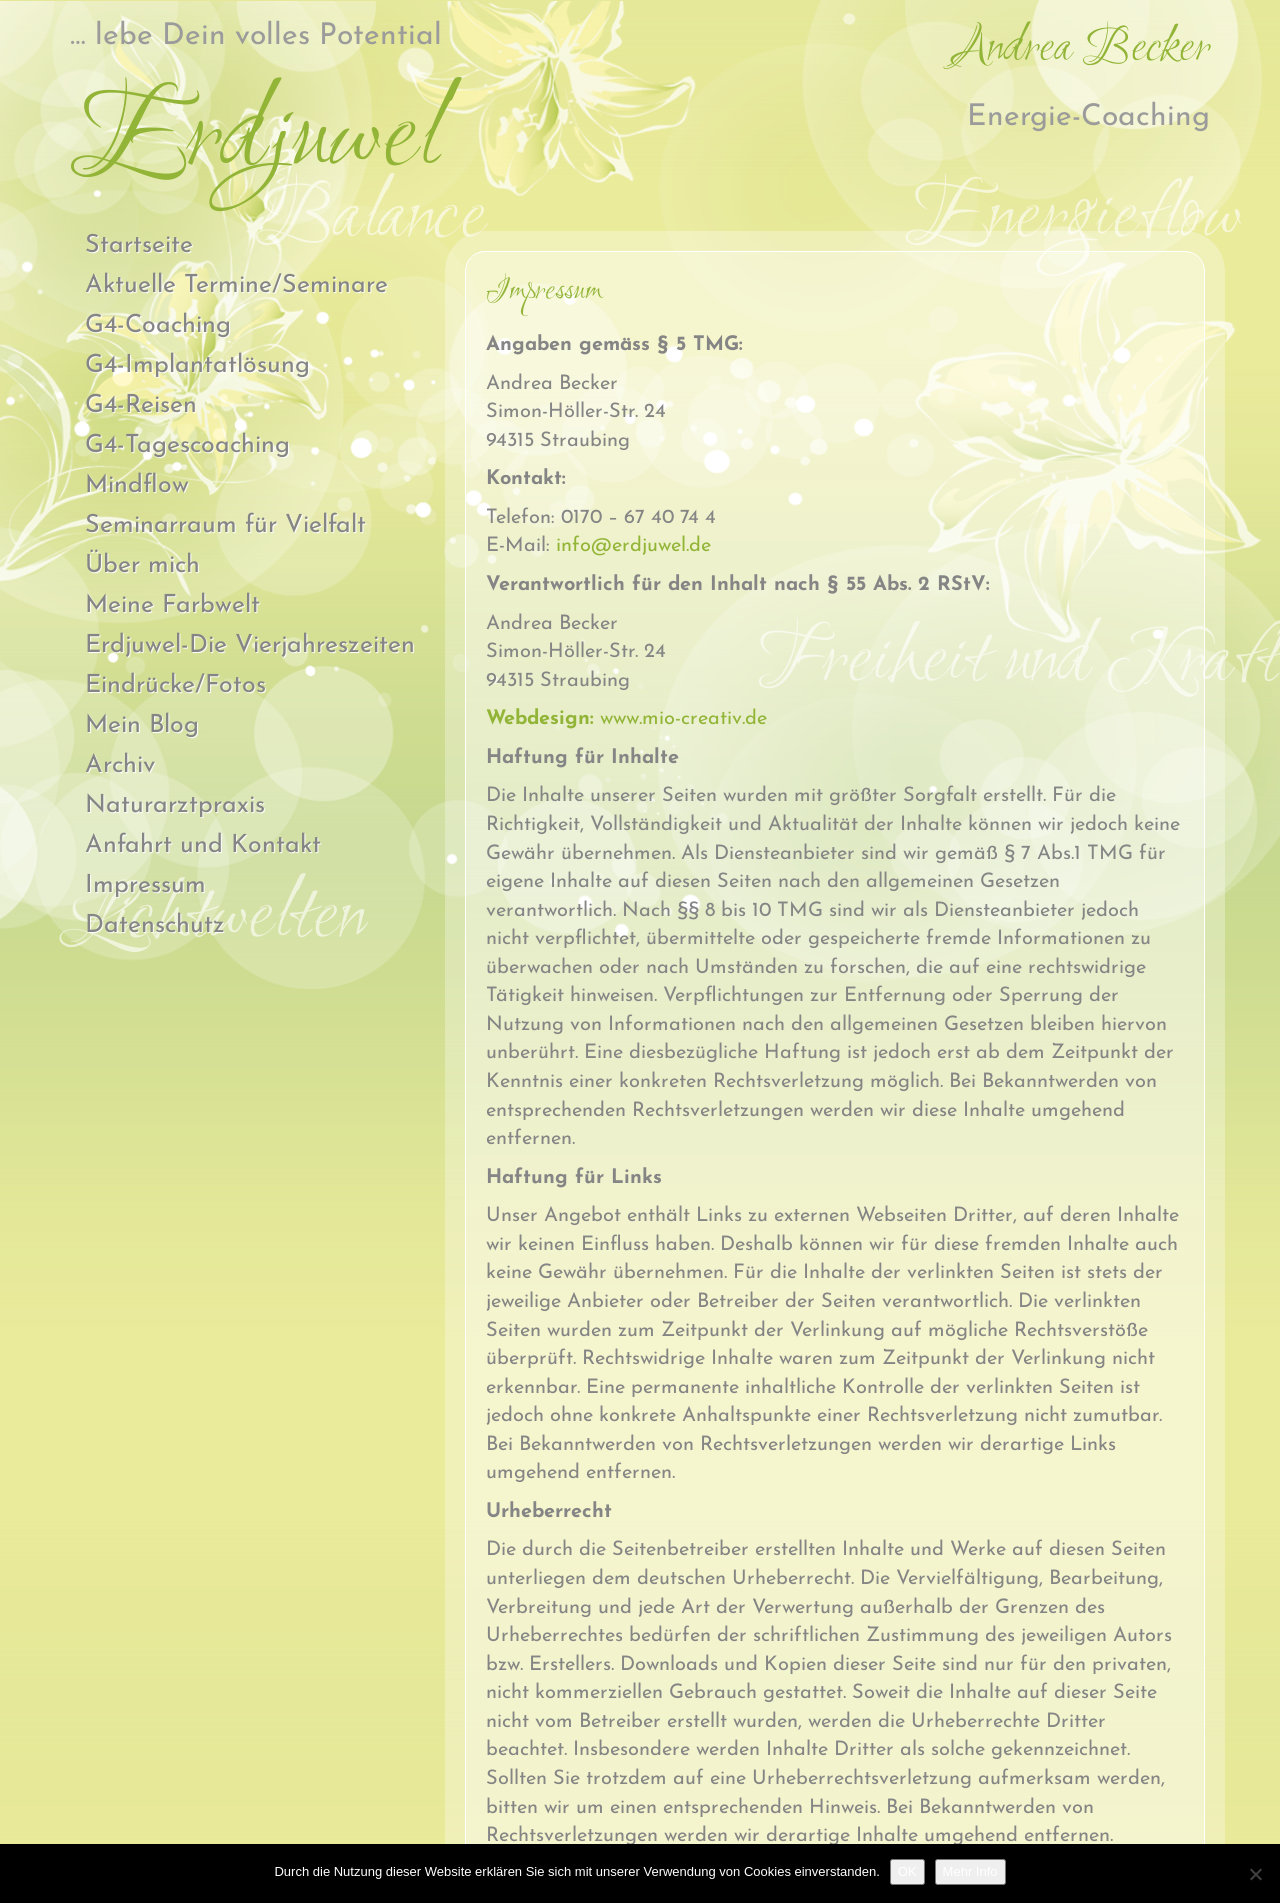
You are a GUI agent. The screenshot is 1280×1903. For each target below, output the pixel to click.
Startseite (139, 245)
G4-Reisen (141, 405)
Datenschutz (155, 925)
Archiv (120, 765)
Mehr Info (970, 1871)
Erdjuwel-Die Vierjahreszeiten (250, 645)
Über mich (142, 565)
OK (907, 1871)
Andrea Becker (1082, 49)
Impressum (145, 885)
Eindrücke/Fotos (175, 685)
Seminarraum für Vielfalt (225, 525)
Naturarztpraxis (175, 805)
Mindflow (137, 485)
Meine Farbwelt (172, 605)
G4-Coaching (158, 325)
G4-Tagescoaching (187, 445)
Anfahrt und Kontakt (203, 845)
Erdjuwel (254, 141)
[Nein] (1255, 1874)
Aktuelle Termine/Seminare (236, 285)
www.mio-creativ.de (626, 719)
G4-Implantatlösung (197, 365)
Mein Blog (142, 725)
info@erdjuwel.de (633, 546)
